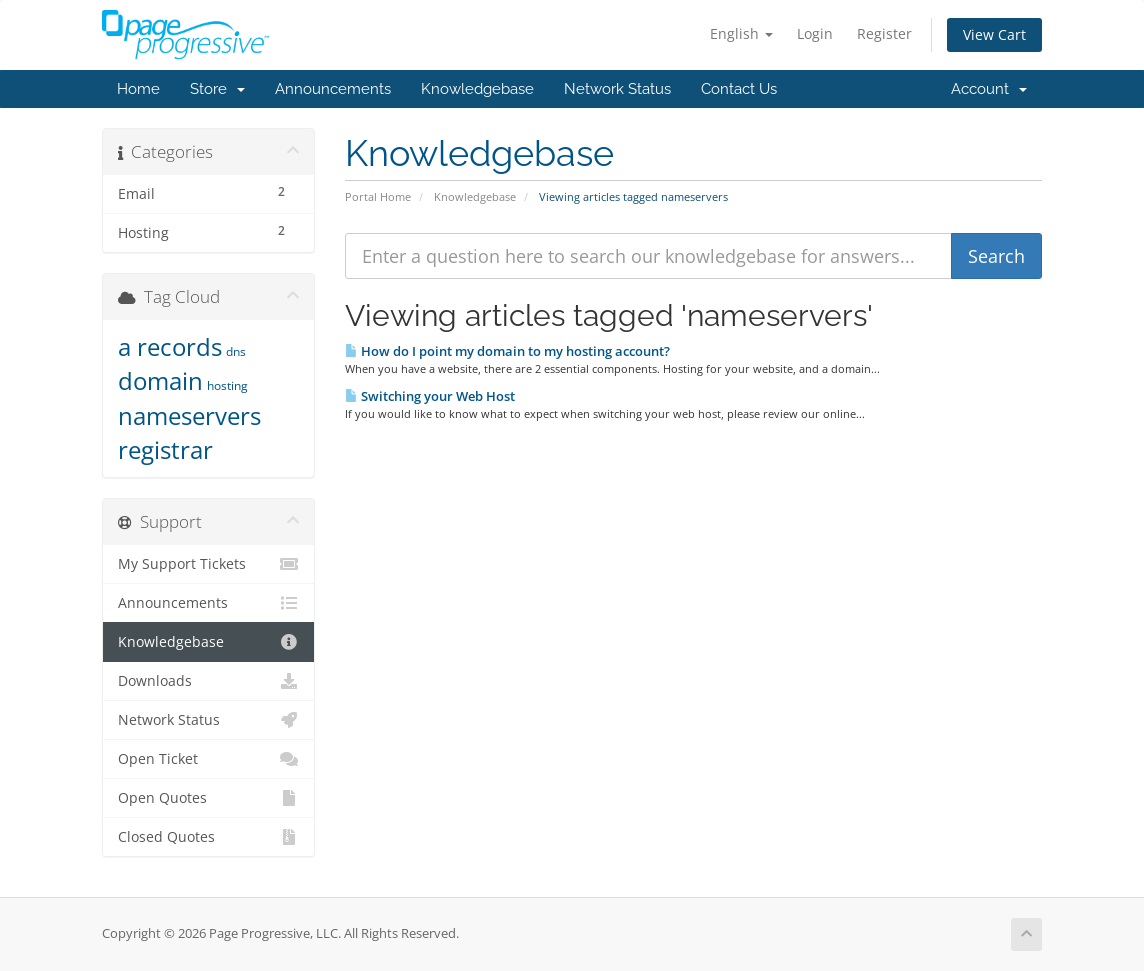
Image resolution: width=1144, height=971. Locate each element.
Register (884, 33)
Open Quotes (208, 798)
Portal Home (378, 196)
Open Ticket (208, 759)
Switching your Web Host (430, 396)
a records (170, 346)
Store (217, 89)
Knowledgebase (477, 89)
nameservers (189, 415)
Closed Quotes (208, 837)
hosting (227, 385)
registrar (165, 449)
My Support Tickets (208, 564)
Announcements (333, 89)
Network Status (617, 89)
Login (815, 33)
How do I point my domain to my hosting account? (507, 351)
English (741, 33)
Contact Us (739, 89)
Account (989, 89)
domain (160, 380)
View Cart (994, 34)
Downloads (208, 681)
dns (236, 351)
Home (138, 89)
